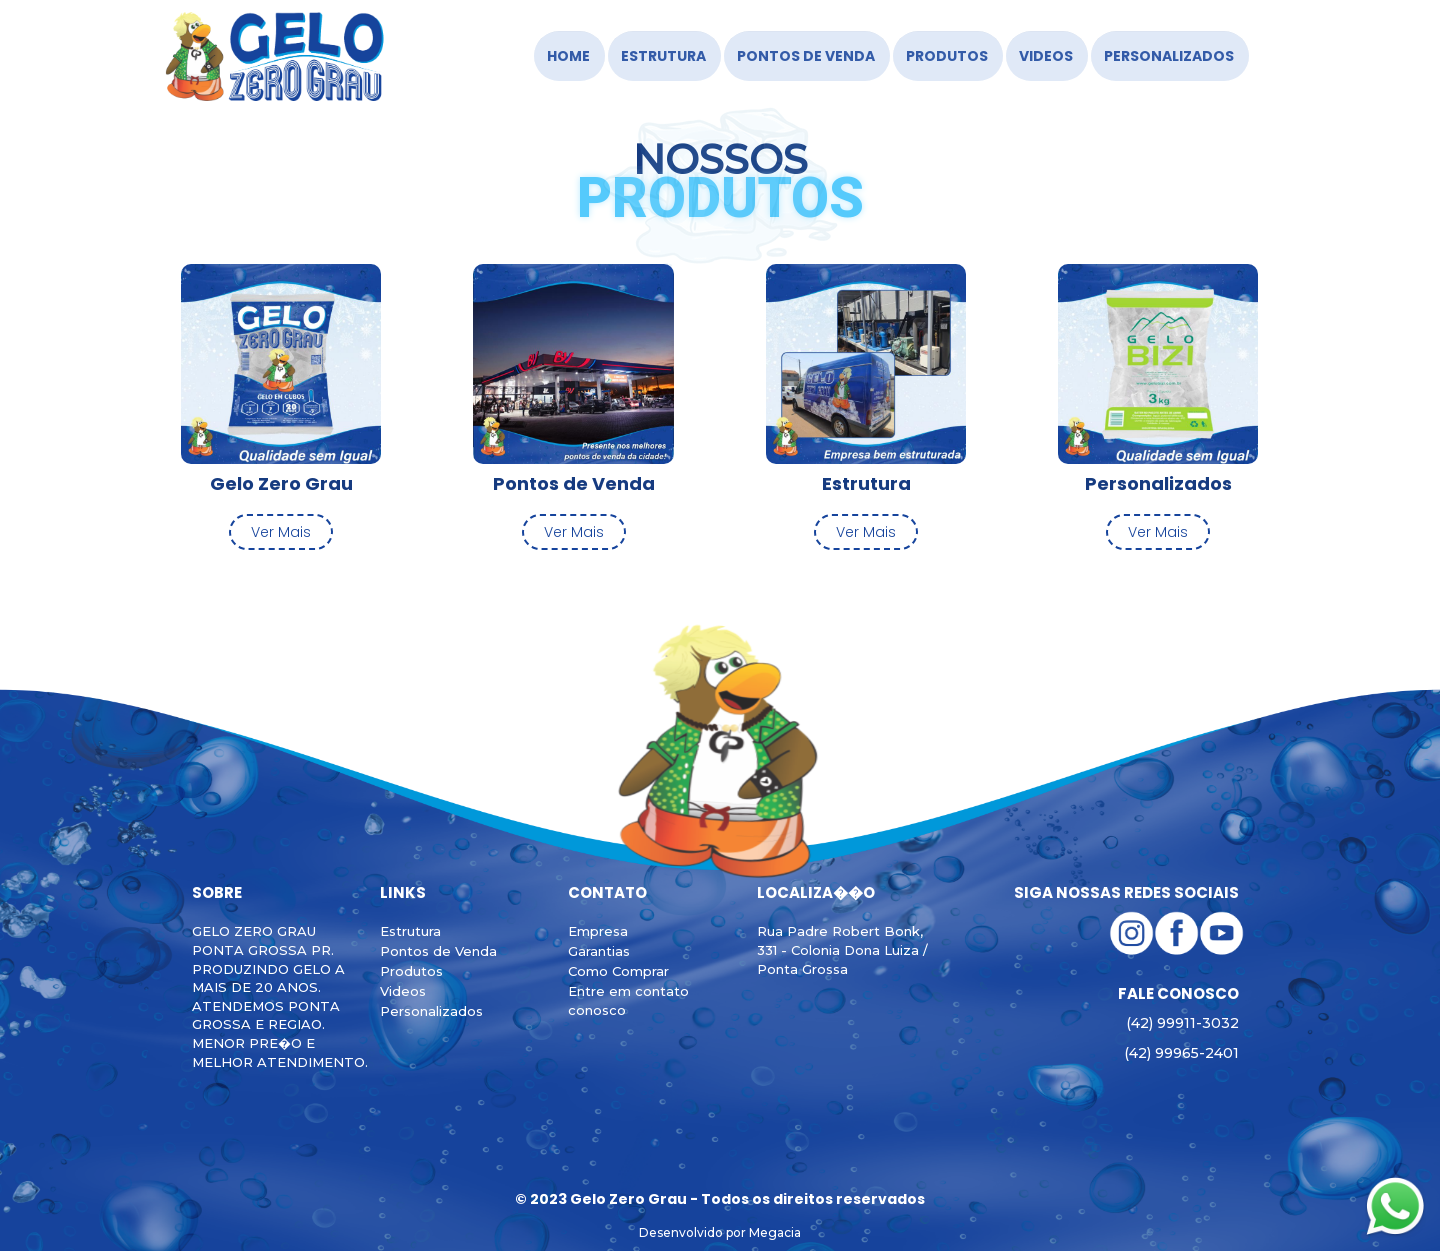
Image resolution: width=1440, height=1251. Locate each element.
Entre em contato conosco (628, 1000)
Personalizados (1169, 56)
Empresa (598, 931)
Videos (1046, 56)
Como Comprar (618, 971)
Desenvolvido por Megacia (720, 1232)
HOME (568, 56)
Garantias (599, 951)
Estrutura (663, 56)
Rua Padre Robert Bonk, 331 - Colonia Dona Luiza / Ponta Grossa (842, 950)
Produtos (947, 56)
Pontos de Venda (806, 56)
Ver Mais (281, 532)
